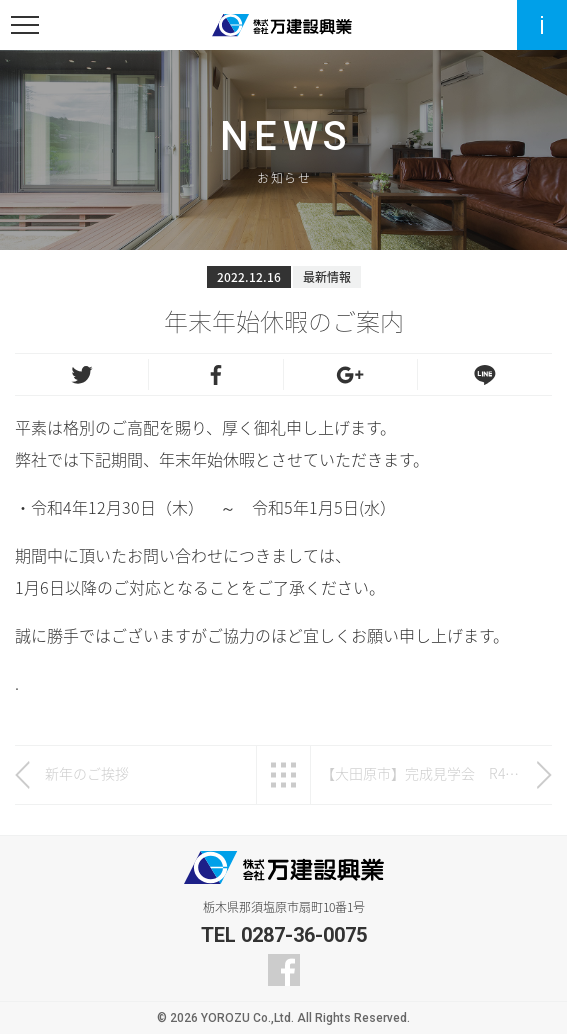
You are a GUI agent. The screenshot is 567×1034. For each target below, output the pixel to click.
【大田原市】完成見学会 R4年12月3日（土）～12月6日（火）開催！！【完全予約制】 (421, 773)
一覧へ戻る (283, 775)
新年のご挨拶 (87, 773)
